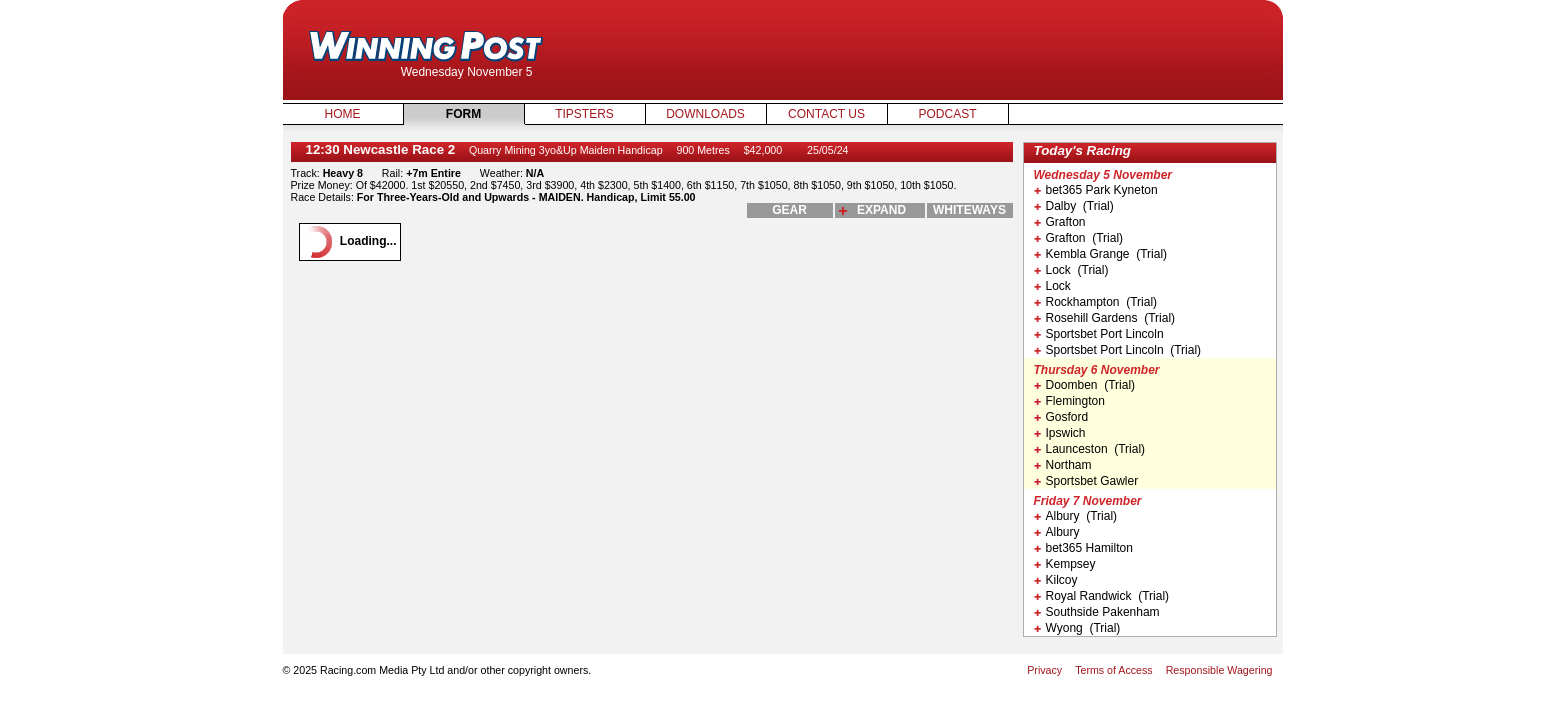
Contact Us (826, 114)
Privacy (1044, 670)
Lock (1052, 286)
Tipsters (584, 114)
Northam (1063, 465)
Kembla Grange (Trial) (1101, 254)
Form (463, 114)
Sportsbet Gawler (1086, 481)
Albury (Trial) (1076, 516)
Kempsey (1065, 564)
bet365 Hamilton (1083, 548)
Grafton (1060, 222)
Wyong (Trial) (1077, 628)
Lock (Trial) (1071, 270)
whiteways (969, 210)
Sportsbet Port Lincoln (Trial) (1118, 350)
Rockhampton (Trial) (1096, 302)
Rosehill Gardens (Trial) (1105, 318)
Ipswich (1060, 433)
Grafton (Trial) (1079, 238)
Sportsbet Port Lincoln (1099, 334)
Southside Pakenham (1097, 612)
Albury (1057, 532)
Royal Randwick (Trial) (1102, 596)
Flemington (1069, 401)
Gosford (1061, 417)
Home (343, 114)
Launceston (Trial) (1090, 449)
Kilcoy (1056, 580)
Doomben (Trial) (1085, 385)
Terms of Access (1114, 670)
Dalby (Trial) (1074, 206)
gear (789, 210)
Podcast (947, 114)
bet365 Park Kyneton (1096, 190)
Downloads (705, 114)
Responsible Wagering (1219, 670)
